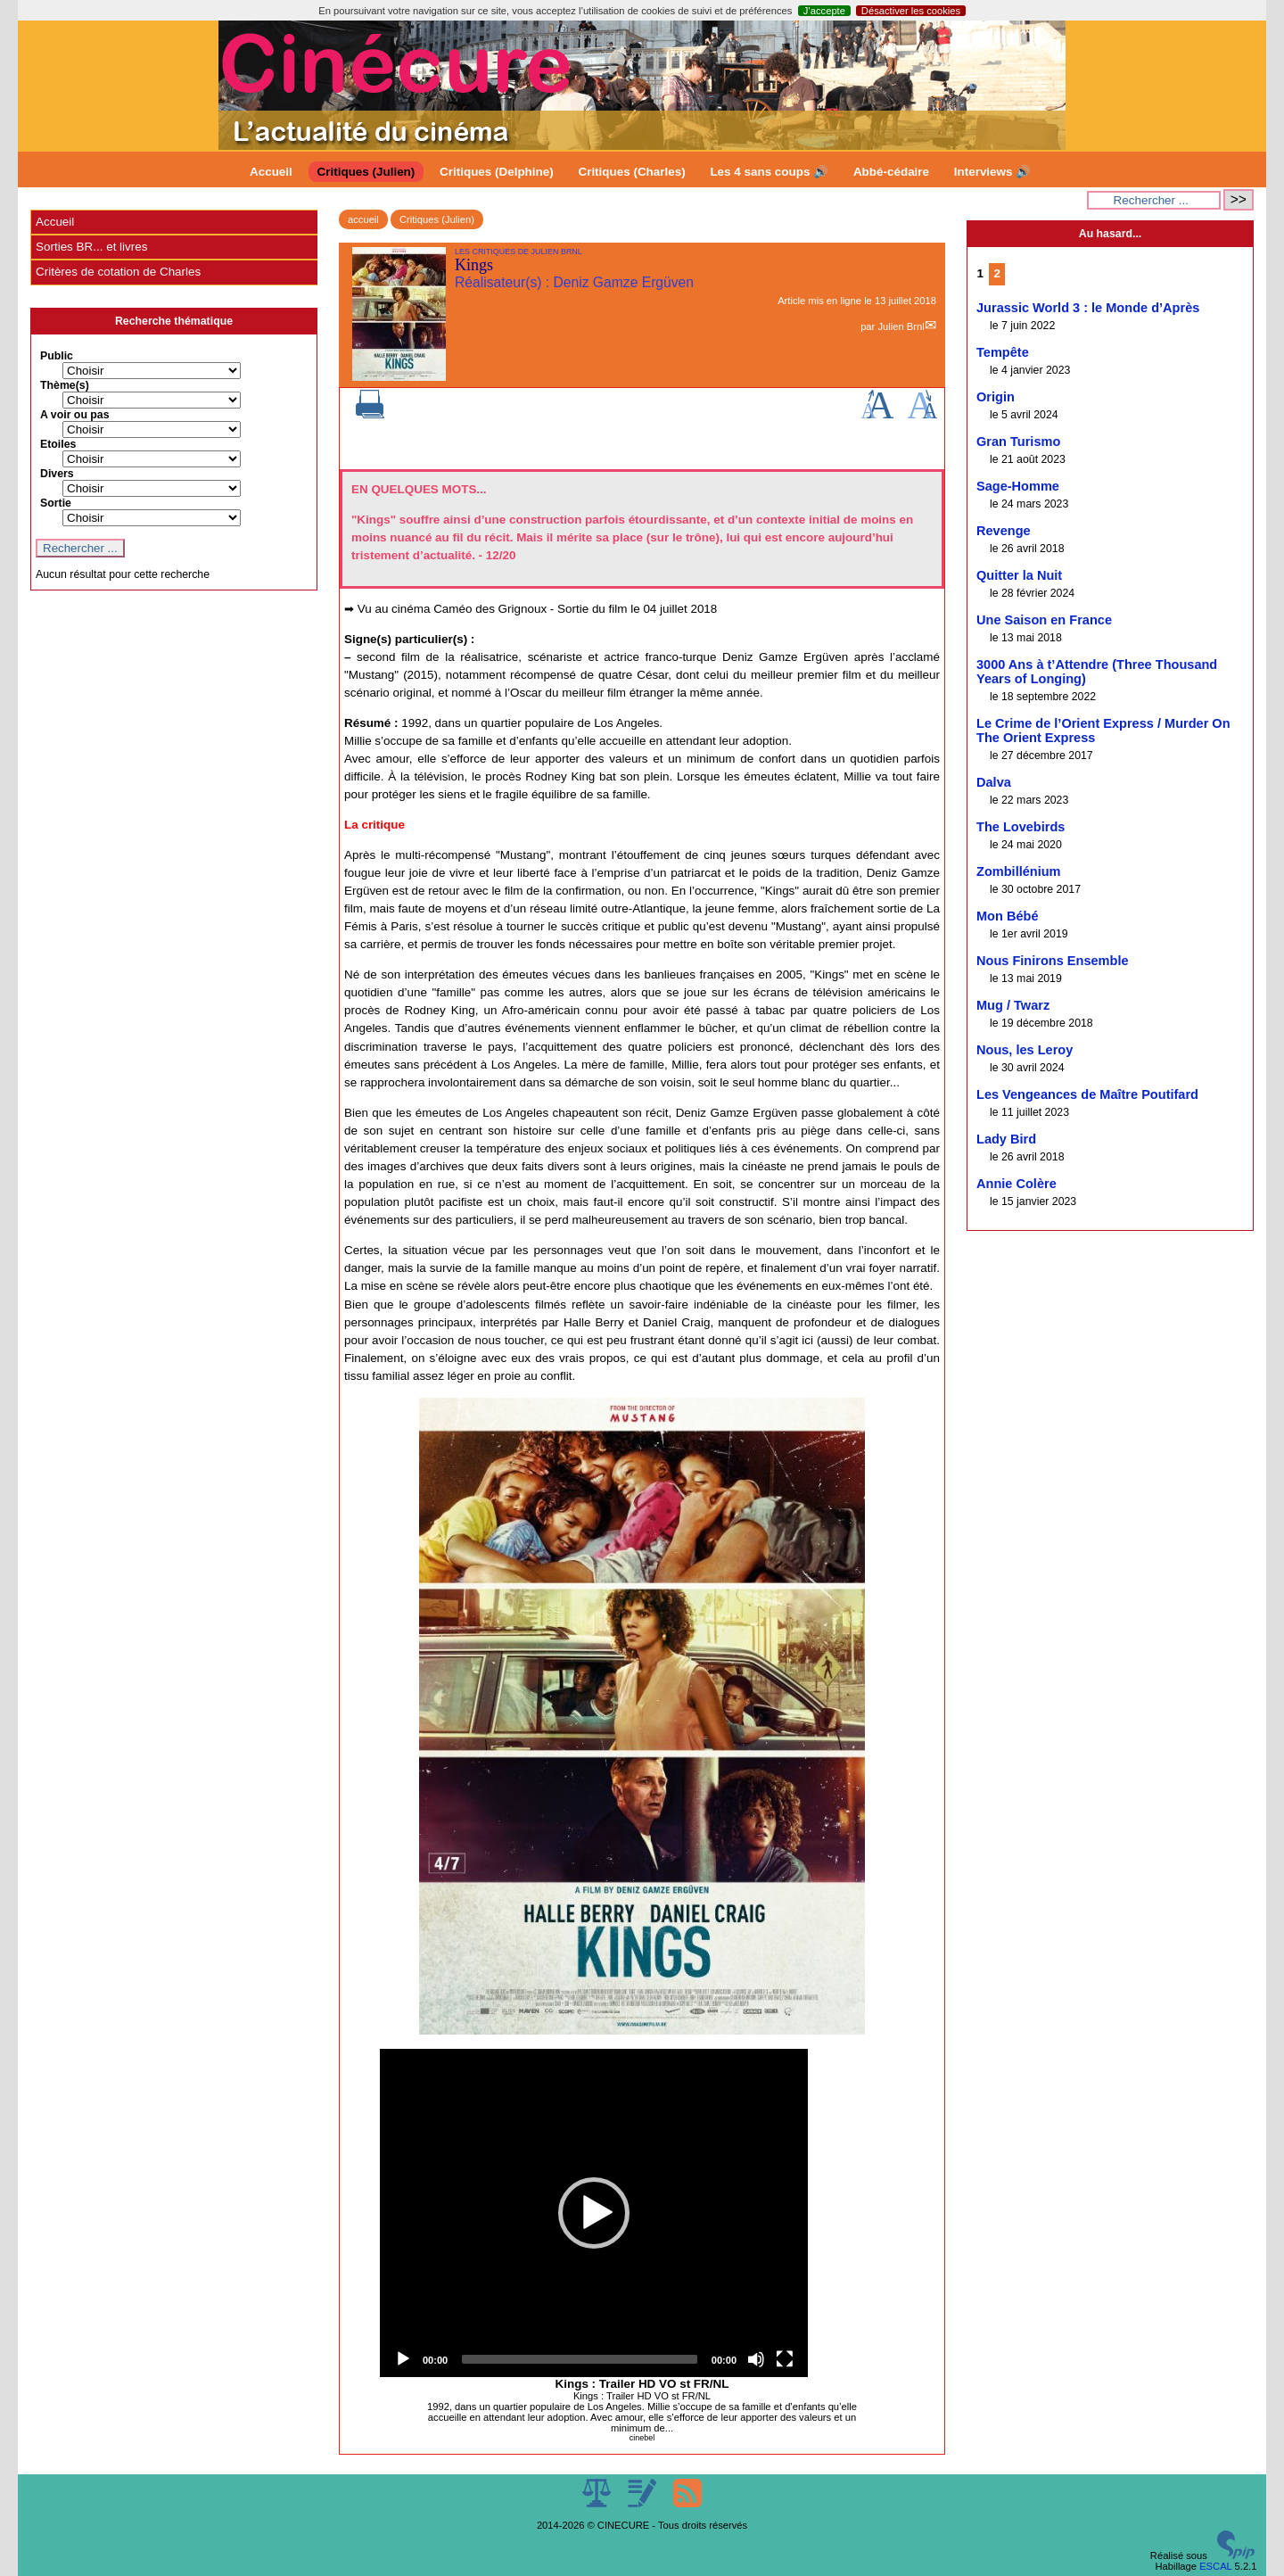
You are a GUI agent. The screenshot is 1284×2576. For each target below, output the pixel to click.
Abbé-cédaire (891, 171)
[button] (594, 2213)
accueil (363, 219)
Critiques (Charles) (631, 171)
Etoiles (58, 444)
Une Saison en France (1044, 620)
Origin (995, 397)
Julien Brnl (900, 326)
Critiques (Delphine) (497, 171)
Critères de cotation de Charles (118, 271)
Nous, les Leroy (1024, 1050)
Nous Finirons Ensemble (1052, 961)
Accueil (271, 171)
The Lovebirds (1020, 827)
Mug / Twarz (1012, 1005)
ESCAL (1215, 2566)
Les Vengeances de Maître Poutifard (1087, 1094)
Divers (57, 473)
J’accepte (824, 10)
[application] (594, 2213)
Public (56, 356)
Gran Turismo (1018, 441)
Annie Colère (1016, 1184)
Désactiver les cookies (910, 10)
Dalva (993, 782)
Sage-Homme (1017, 486)
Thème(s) (64, 385)
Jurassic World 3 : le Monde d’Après (1087, 308)
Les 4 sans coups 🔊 (769, 171)
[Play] (403, 2359)
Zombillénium (1018, 871)
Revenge (1003, 531)
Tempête (1002, 352)
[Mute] (756, 2359)
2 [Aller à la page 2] (997, 273)
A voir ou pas (75, 415)
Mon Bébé (1007, 916)
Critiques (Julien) (366, 171)
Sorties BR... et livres (91, 246)
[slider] (579, 2359)
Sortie (55, 503)
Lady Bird (1006, 1139)
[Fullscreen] (785, 2359)
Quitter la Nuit (1019, 575)
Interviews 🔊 (992, 171)
